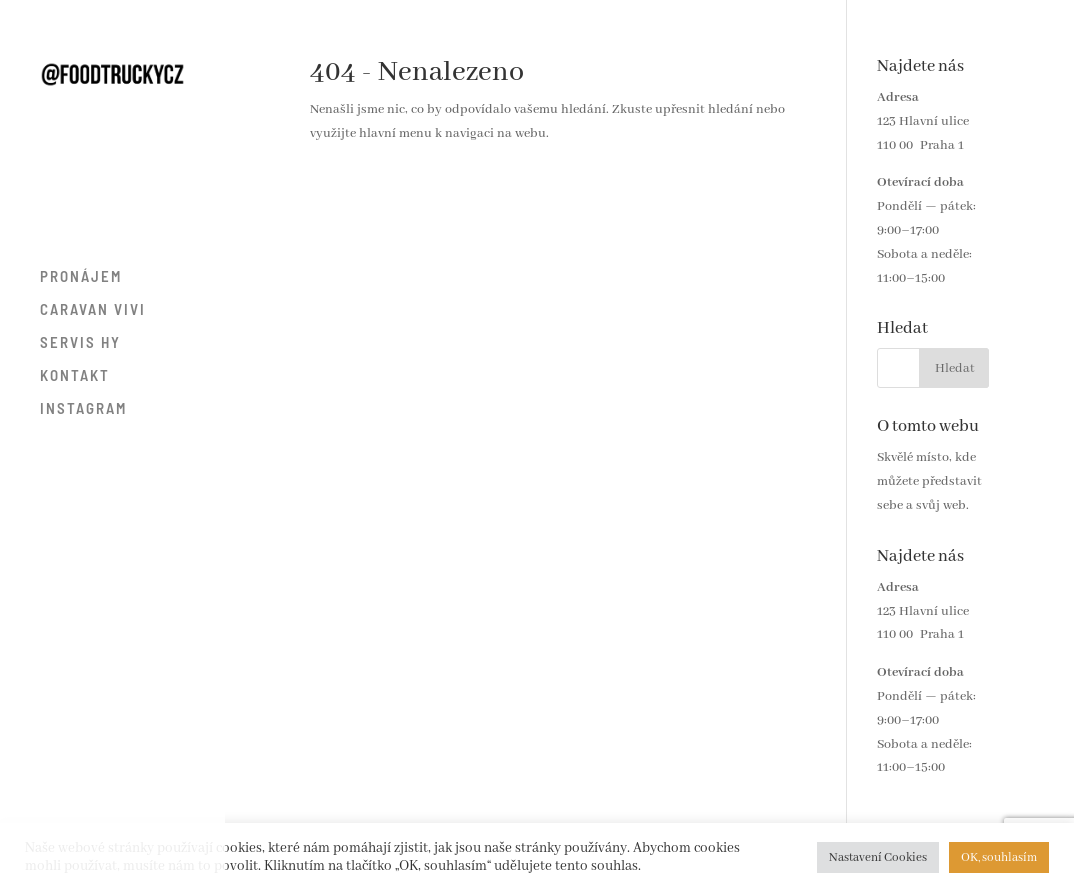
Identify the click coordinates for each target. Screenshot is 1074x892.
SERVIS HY (80, 343)
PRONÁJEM (81, 277)
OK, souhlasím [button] (999, 857)
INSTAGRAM (83, 409)
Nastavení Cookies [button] (878, 857)
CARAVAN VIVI (93, 310)
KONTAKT (75, 376)
